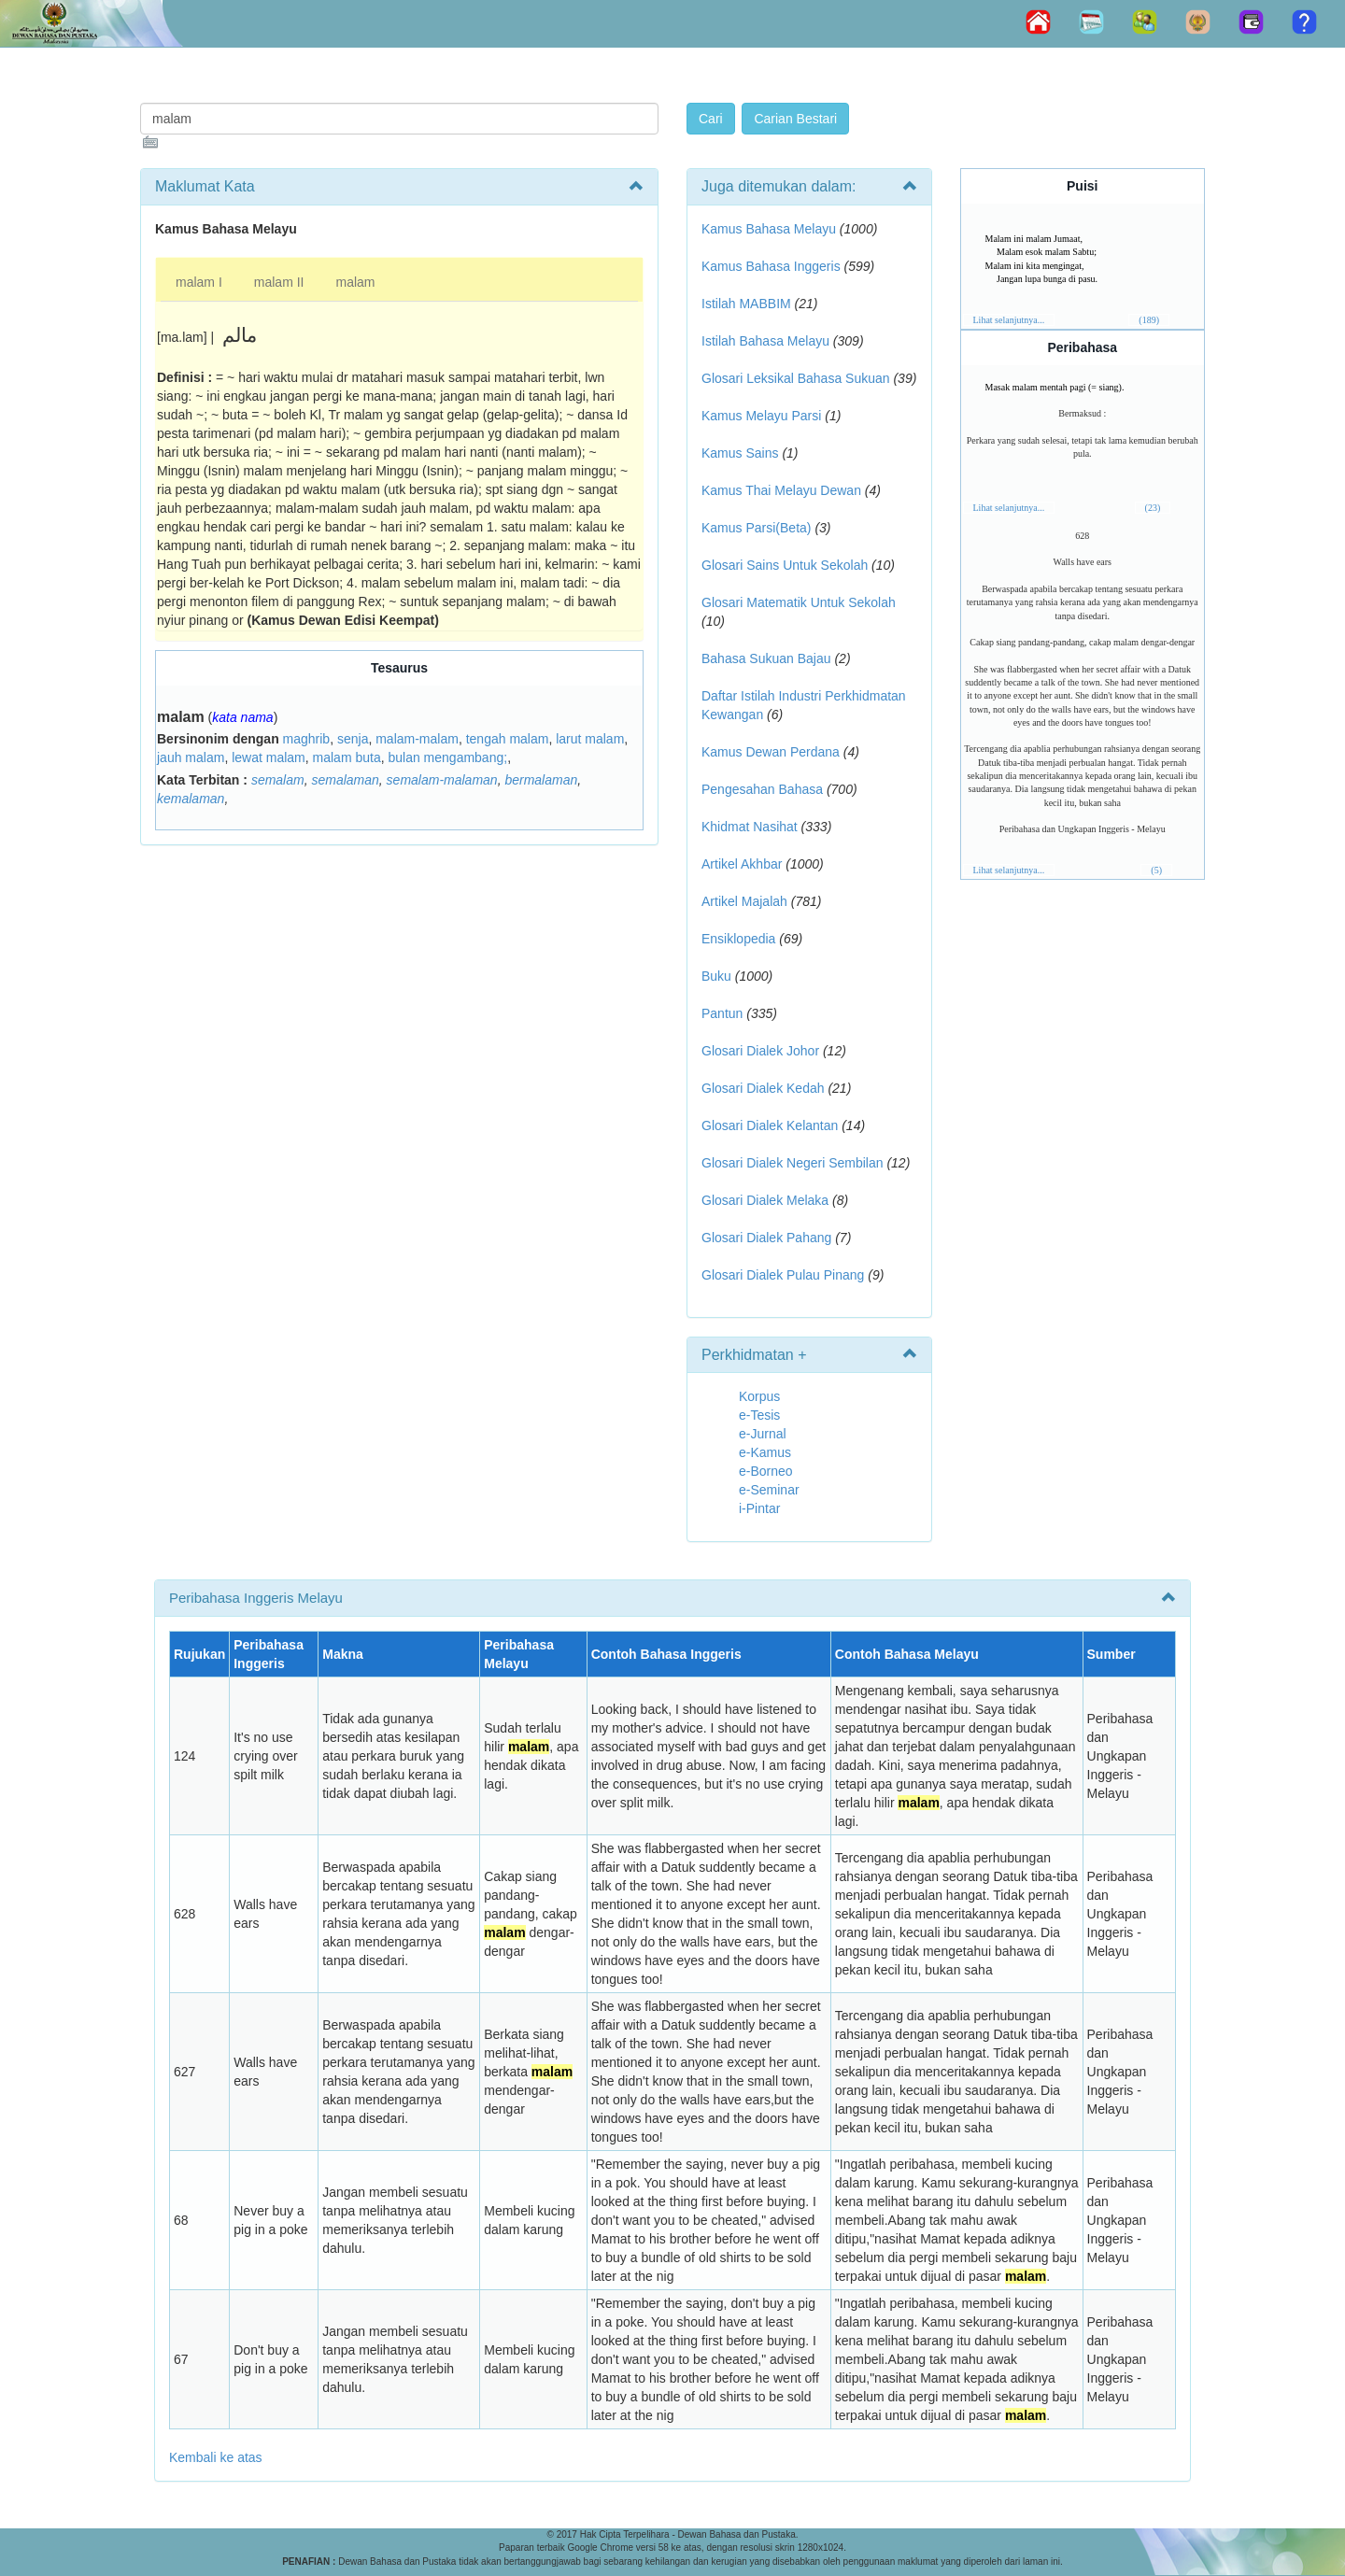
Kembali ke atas (215, 2457)
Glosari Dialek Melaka (764, 1200)
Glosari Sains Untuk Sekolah (784, 565)
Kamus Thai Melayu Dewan (781, 490)
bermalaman (540, 779)
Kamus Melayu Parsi (761, 415)
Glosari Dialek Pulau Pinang (782, 1274)
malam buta (347, 757)
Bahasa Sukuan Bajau (766, 658)
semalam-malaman (442, 779)
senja (352, 738)
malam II (279, 282)
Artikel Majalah (744, 901)
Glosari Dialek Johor (760, 1050)
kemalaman (190, 798)
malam (355, 282)
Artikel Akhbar (741, 863)
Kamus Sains (739, 453)
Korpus (759, 1396)
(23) (1153, 507)
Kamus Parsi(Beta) (756, 527)
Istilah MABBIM (746, 303)
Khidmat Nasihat (749, 826)
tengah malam (507, 738)
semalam (277, 779)
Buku (716, 976)
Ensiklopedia (738, 938)
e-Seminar (769, 1489)
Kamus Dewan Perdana (770, 751)
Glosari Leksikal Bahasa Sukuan (795, 378)
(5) (1156, 870)
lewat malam (268, 757)
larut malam (590, 738)
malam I (199, 282)
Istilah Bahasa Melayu (765, 340)
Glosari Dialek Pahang (766, 1237)
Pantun (722, 1013)
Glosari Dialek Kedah (763, 1088)
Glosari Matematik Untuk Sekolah (798, 602)
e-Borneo (766, 1471)
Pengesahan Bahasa (762, 789)
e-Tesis (759, 1415)
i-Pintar (759, 1508)
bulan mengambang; (447, 757)
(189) (1149, 320)
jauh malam (190, 757)
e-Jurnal (762, 1433)
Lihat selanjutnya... (1009, 320)
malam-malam (417, 738)
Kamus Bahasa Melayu (770, 228)
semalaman (344, 779)
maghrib (307, 738)
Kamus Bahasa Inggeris (771, 266)
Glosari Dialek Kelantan (769, 1125)
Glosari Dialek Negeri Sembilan (792, 1162)
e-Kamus (765, 1452)
